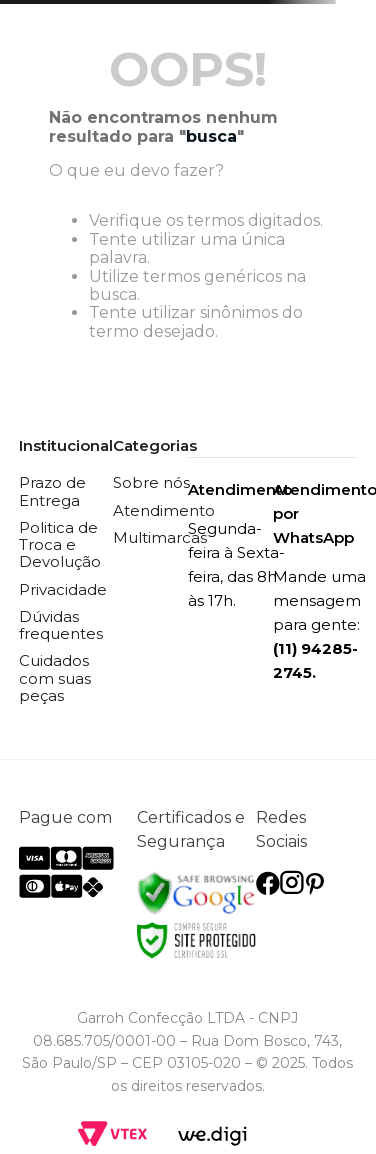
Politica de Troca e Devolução (60, 545)
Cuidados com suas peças (55, 678)
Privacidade (63, 589)
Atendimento (164, 510)
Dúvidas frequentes (61, 625)
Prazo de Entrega (52, 491)
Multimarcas (160, 537)
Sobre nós (151, 482)
